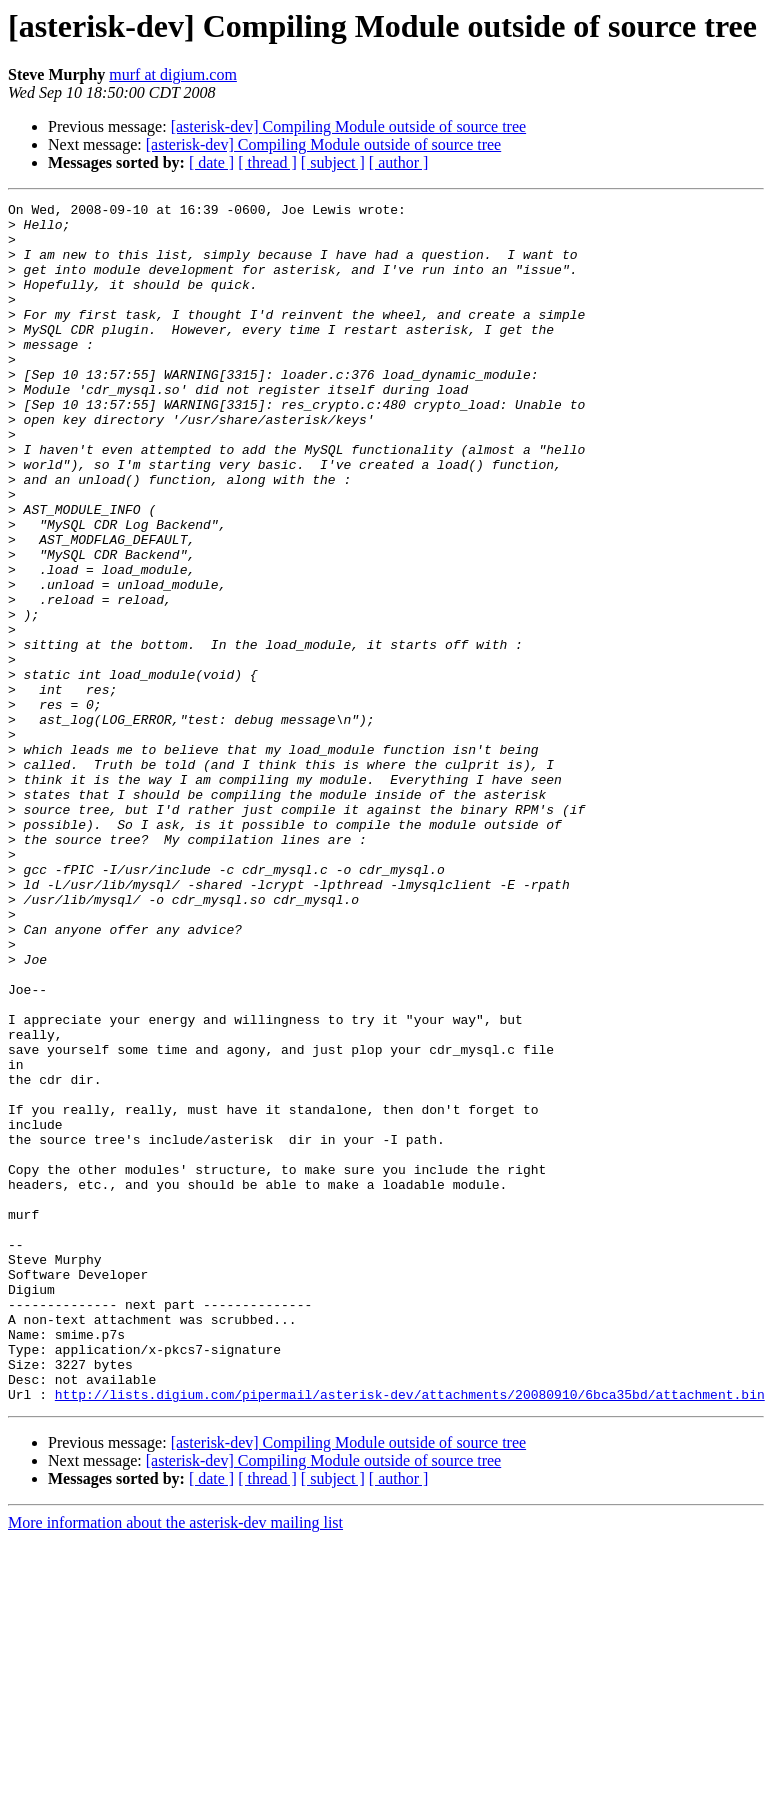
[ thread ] (267, 162)
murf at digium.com (173, 74)
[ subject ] (333, 162)
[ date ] (211, 162)
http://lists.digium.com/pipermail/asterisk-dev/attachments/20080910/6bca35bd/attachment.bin (410, 1634)
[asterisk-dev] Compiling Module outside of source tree (348, 126)
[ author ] (399, 162)
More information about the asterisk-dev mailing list (175, 1762)
